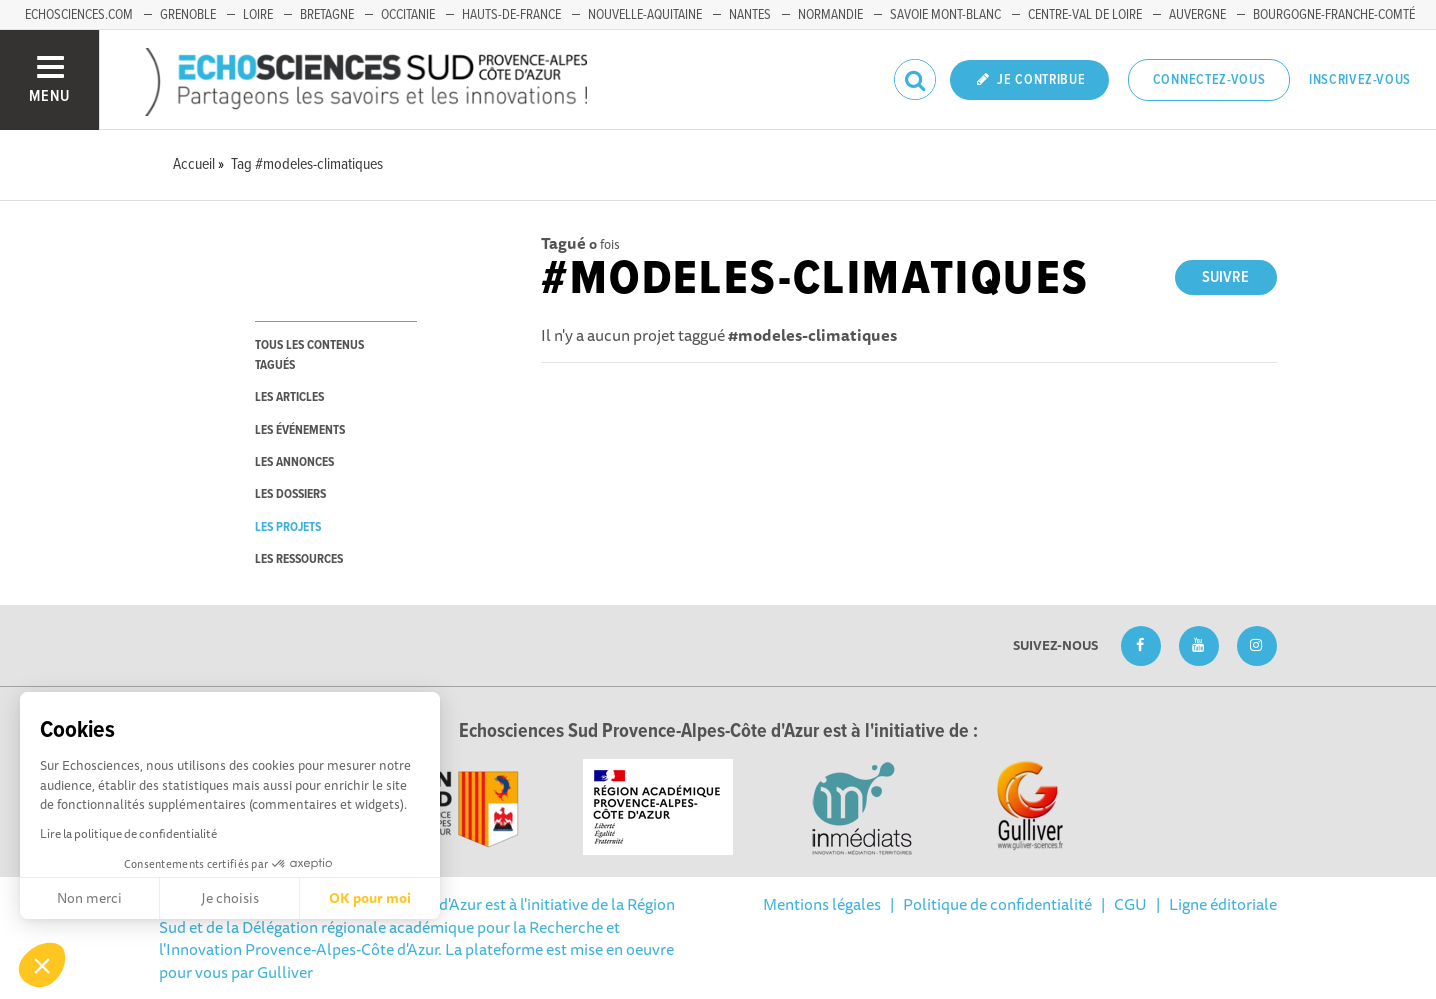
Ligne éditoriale (1223, 904)
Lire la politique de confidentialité (128, 833)
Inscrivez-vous (1360, 80)
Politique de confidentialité (997, 904)
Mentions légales (822, 904)
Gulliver (285, 972)
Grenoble (188, 15)
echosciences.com (79, 15)
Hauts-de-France (511, 15)
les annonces (294, 462)
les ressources (299, 559)
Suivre (1225, 277)
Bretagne (327, 15)
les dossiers (290, 494)
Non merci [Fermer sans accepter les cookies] (89, 898)
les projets (288, 527)
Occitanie (408, 15)
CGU (1130, 904)
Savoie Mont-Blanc (945, 15)
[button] (42, 965)
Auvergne (1197, 15)
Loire (258, 15)
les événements (300, 430)
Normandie (830, 15)
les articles (289, 397)
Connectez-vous (1209, 80)
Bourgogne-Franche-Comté (1334, 15)
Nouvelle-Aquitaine (645, 15)
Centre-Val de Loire (1085, 15)
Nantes (750, 15)
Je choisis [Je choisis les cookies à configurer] (230, 898)
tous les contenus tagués (309, 355)
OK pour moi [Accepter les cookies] (370, 898)
